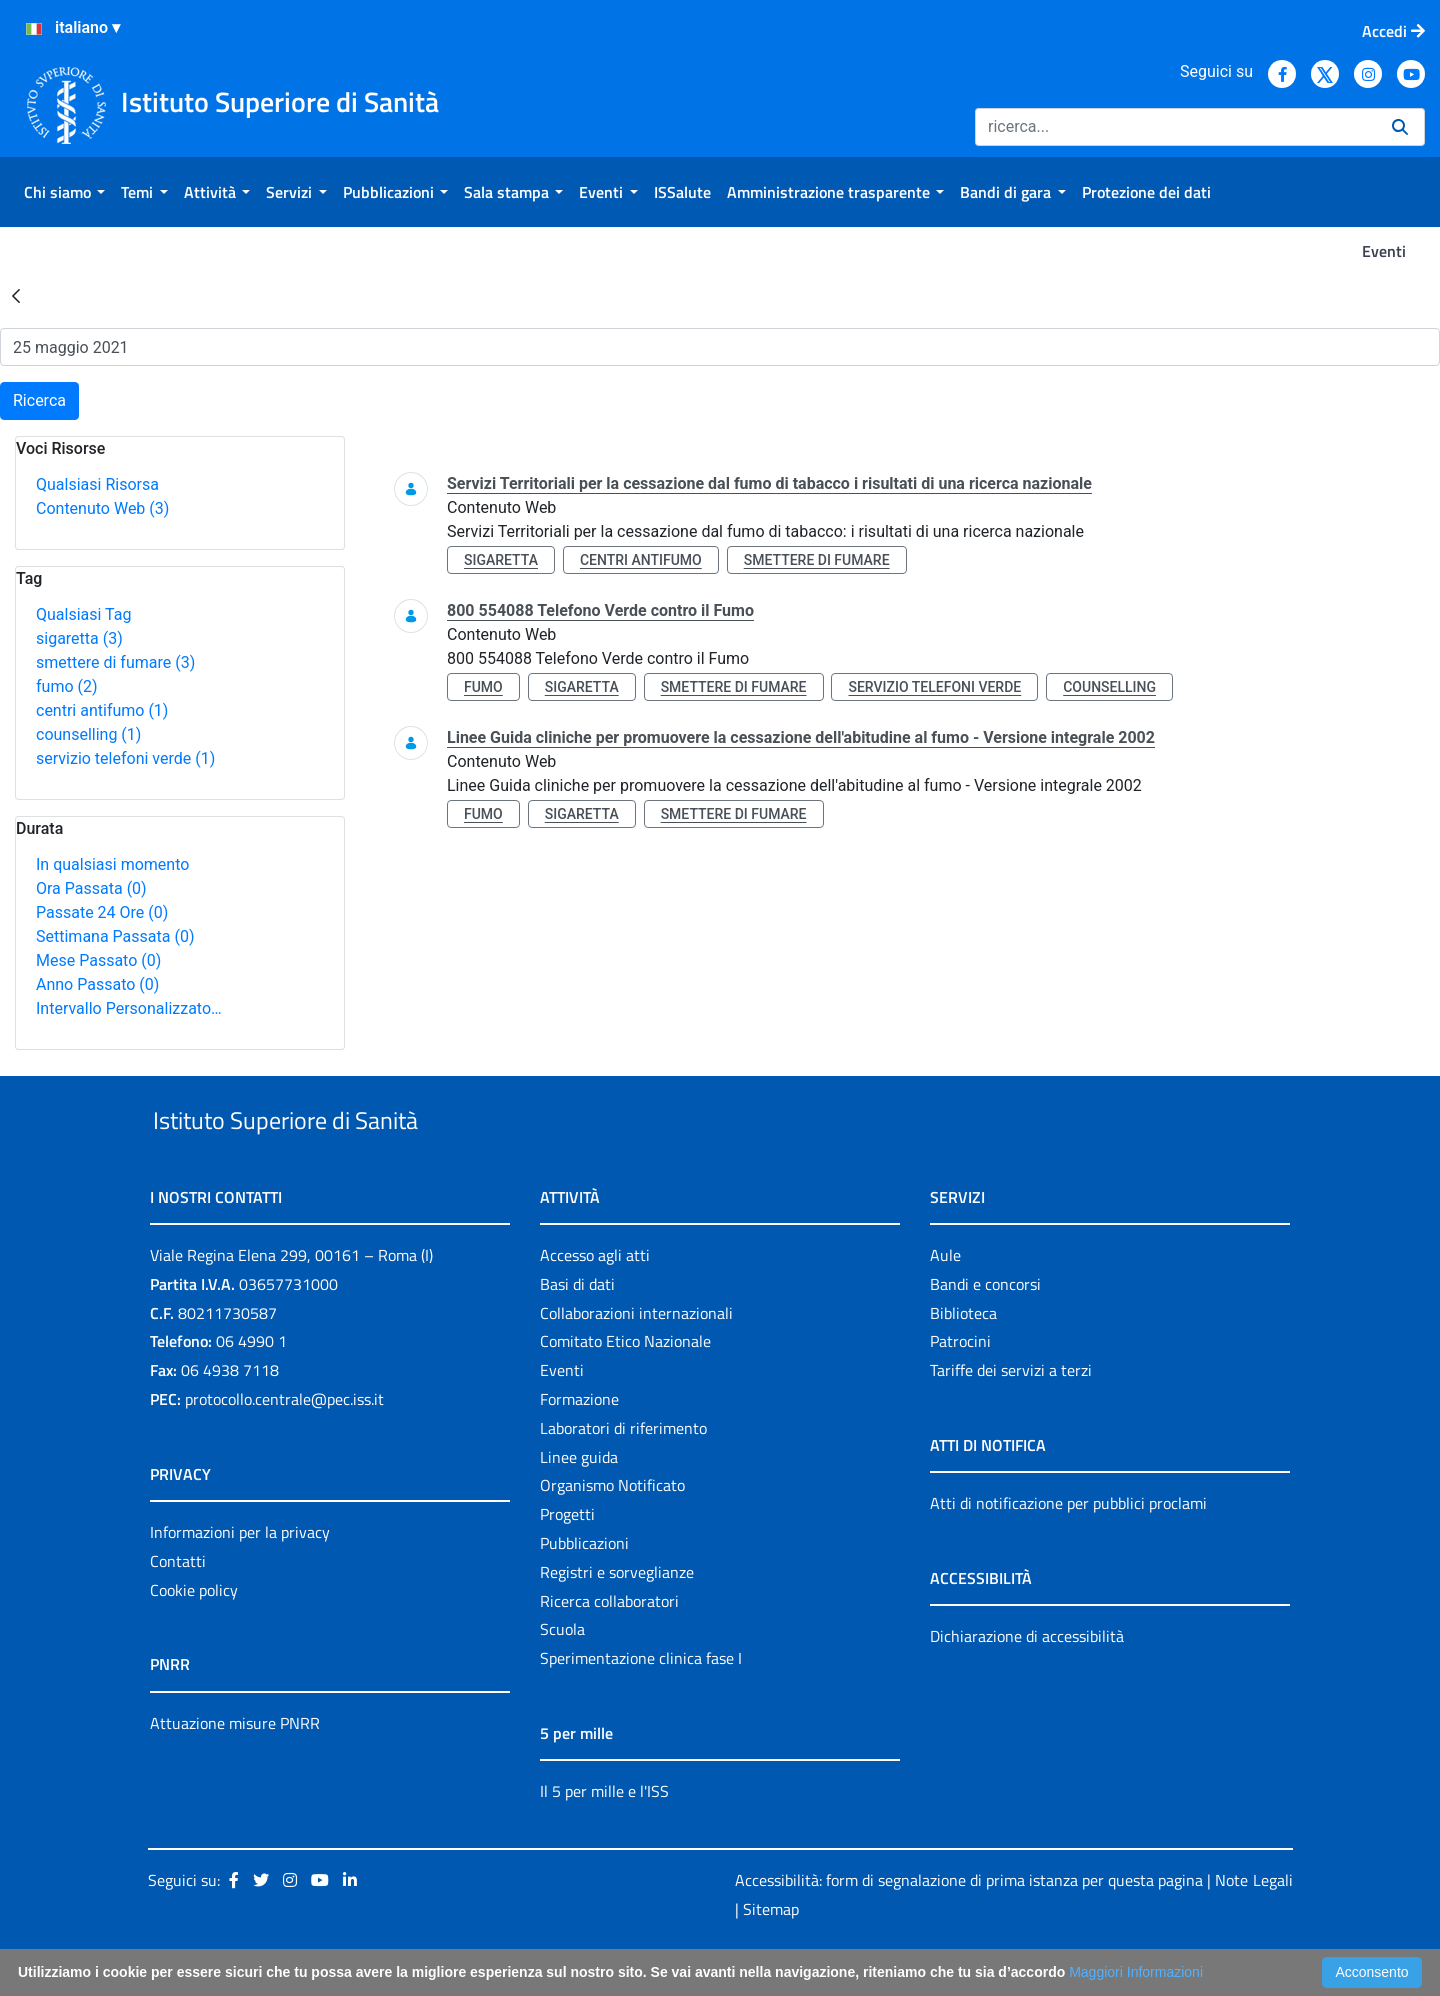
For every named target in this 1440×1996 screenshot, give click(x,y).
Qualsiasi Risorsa (97, 484)
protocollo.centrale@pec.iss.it (284, 1445)
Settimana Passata (115, 936)
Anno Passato (97, 984)
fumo (67, 686)
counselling (88, 734)
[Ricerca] (1175, 127)
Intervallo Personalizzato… (129, 1008)
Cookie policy (194, 1636)
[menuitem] (64, 192)
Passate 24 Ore (102, 912)
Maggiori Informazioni (1136, 1972)
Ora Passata (91, 888)
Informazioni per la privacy (240, 1578)
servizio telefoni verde (125, 758)
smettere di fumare (115, 662)
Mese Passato (98, 960)
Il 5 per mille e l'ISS (604, 1837)
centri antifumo (102, 710)
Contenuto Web (102, 508)
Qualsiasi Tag (83, 614)
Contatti (178, 1607)
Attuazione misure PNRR (235, 1769)
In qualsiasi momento (112, 864)
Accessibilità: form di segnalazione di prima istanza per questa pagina (969, 1926)
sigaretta (79, 638)
